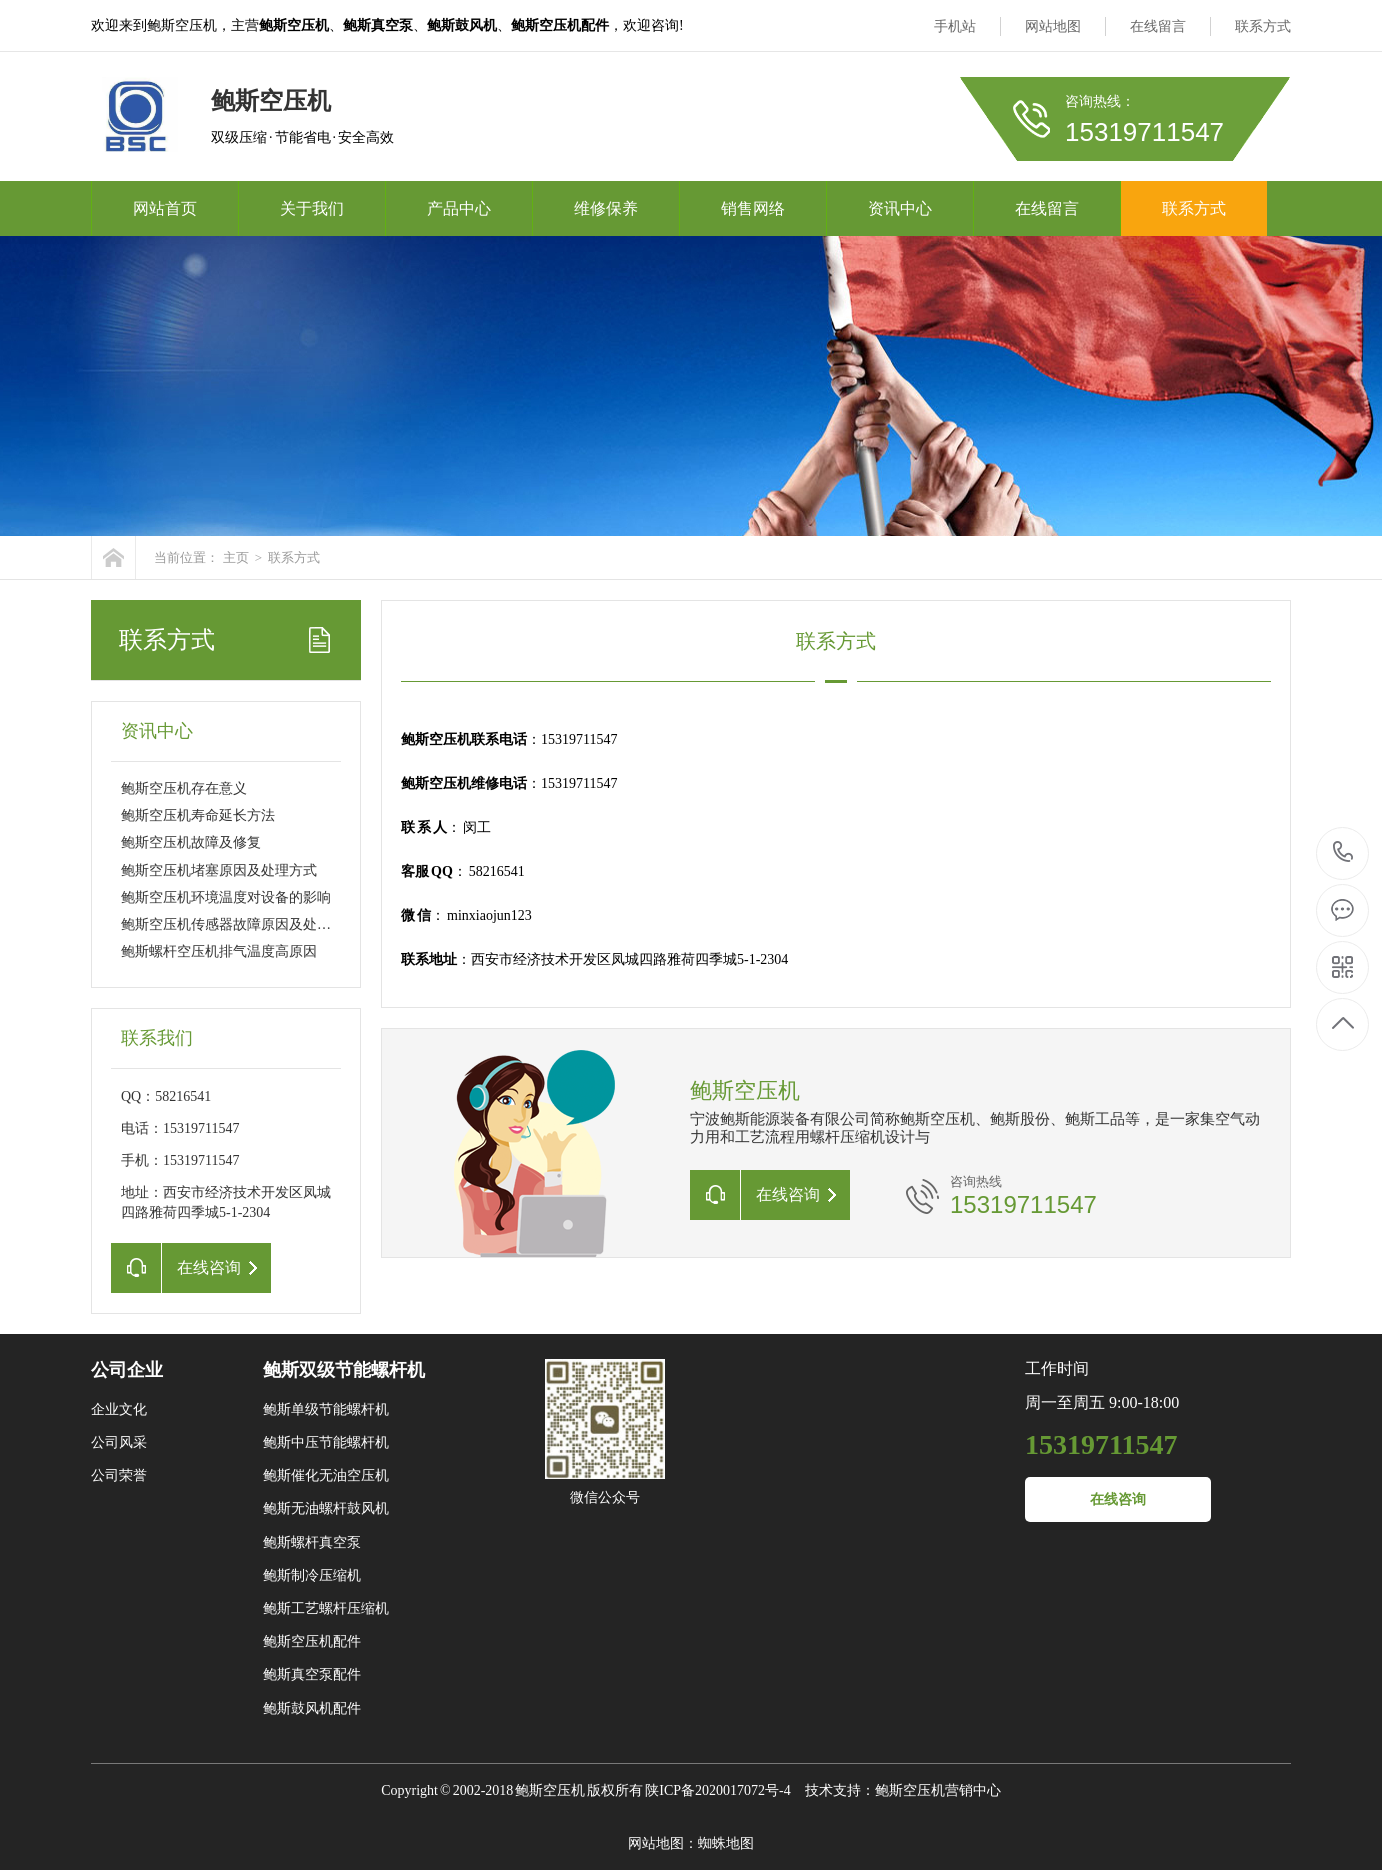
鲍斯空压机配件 (312, 1641)
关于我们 (312, 208)
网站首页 (165, 208)
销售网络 (753, 208)
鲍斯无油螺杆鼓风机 (326, 1508)
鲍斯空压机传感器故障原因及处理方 (233, 924)
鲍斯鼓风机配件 (312, 1708)
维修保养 (606, 208)
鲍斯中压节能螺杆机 (326, 1442)
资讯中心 (900, 208)
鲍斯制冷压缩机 (312, 1575)
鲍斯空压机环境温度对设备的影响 (226, 897)
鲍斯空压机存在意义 (184, 788)
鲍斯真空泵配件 (312, 1674)
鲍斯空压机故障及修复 (191, 842)
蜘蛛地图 (726, 1843)
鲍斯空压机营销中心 (938, 1790)
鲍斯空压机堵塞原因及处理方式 (219, 870)
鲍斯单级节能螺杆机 (326, 1409)
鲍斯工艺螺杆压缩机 (326, 1608)
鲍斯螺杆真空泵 (312, 1542)
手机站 (955, 26)
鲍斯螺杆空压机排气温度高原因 (219, 951)
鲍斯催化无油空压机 (326, 1475)
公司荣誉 (119, 1475)
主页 (236, 557)
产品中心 (459, 208)
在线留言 (1158, 26)
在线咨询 (1118, 1499)
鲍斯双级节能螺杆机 (344, 1370)
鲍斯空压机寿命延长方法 (198, 815)
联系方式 (1263, 26)
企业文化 (119, 1409)
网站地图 (1053, 26)
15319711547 (1343, 852)
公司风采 (119, 1442)
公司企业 (127, 1370)
